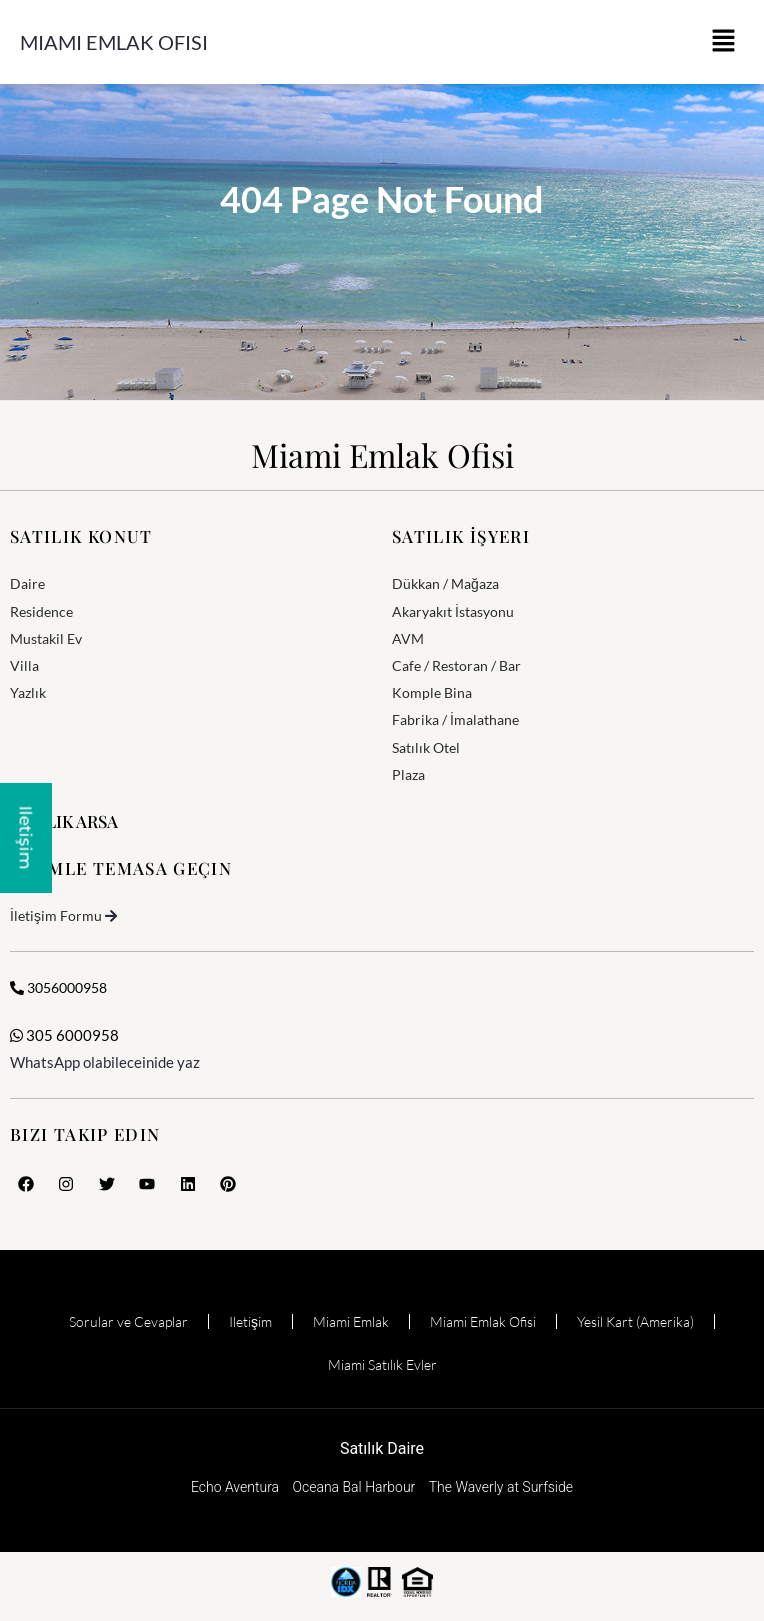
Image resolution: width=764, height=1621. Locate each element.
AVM (408, 638)
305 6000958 (64, 1035)
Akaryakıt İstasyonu (453, 611)
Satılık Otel (426, 747)
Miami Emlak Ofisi (114, 42)
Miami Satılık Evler (382, 1364)
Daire (27, 583)
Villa (24, 665)
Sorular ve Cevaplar (128, 1321)
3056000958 (58, 987)
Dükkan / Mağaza (445, 583)
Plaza (408, 774)
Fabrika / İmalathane (455, 719)
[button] (724, 42)
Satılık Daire (382, 1448)
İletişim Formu (56, 915)
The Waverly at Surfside (501, 1487)
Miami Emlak (351, 1321)
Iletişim (250, 1321)
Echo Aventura (235, 1487)
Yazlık (28, 692)
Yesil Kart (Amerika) (635, 1321)
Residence (41, 611)
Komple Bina (432, 692)
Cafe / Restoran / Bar (456, 665)
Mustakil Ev (46, 638)
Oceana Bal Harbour (354, 1487)
